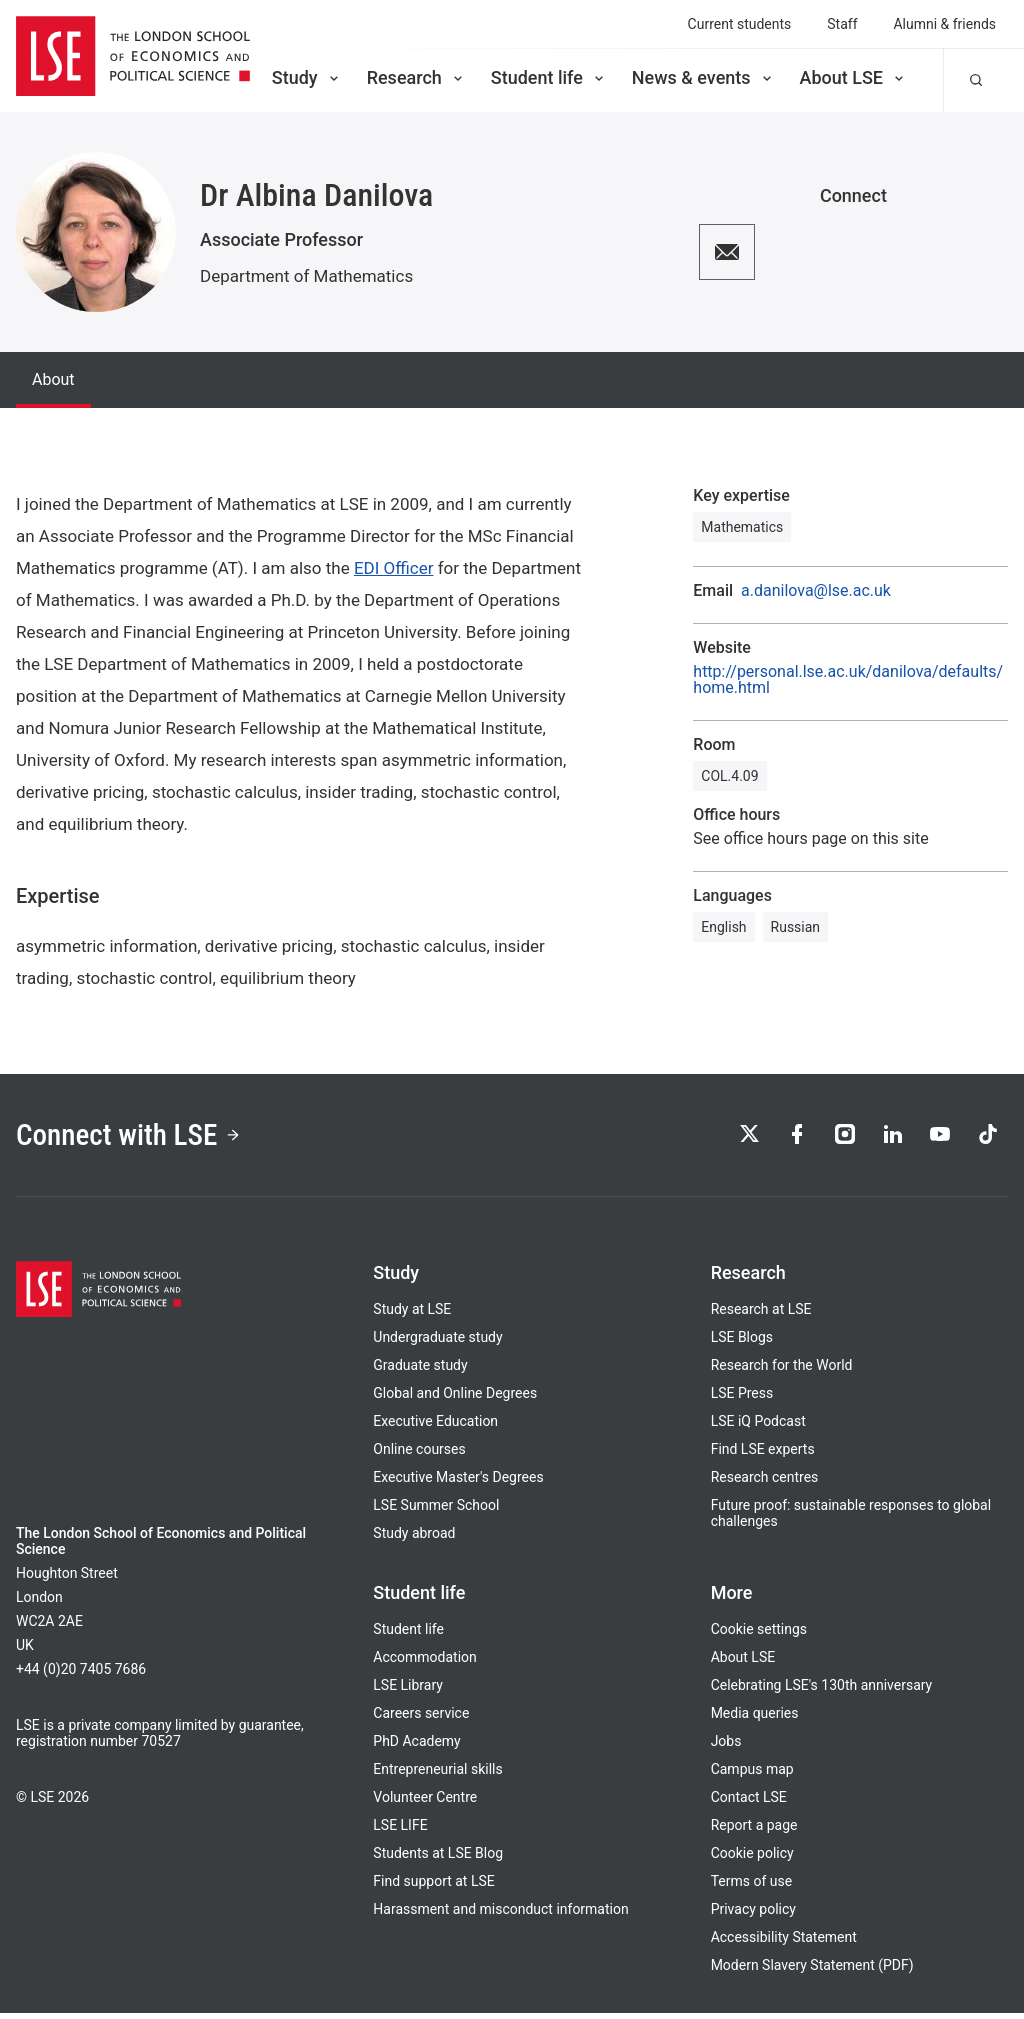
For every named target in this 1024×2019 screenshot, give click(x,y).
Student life (549, 77)
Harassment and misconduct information (500, 1915)
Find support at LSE (433, 1887)
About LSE (853, 77)
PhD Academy (416, 1747)
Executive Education (435, 1427)
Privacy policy (753, 1915)
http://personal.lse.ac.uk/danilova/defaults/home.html (848, 680)
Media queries (755, 1719)
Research (416, 77)
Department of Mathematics (306, 276)
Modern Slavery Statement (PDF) (812, 1971)
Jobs (726, 1747)
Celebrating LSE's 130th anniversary (822, 1691)
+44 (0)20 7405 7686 (81, 1675)
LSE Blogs (742, 1343)
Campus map (752, 1775)
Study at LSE (412, 1315)
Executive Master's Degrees (458, 1483)
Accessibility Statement (784, 1943)
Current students (740, 24)
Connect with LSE (138, 1137)
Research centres (765, 1483)
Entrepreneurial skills (437, 1775)
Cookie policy (752, 1859)
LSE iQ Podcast (758, 1427)
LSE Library (408, 1691)
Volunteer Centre (425, 1803)
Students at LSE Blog (438, 1859)
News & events (703, 77)
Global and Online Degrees (455, 1399)
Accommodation (424, 1663)
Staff (842, 24)
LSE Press (742, 1399)
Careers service (421, 1719)
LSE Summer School (436, 1511)
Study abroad (414, 1539)
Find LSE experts (763, 1455)
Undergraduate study (437, 1343)
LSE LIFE (400, 1831)
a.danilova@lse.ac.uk (816, 591)
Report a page (754, 1831)
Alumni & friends (945, 24)
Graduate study (420, 1371)
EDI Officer (394, 568)
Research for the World (782, 1371)
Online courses (419, 1455)
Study (307, 77)
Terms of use (751, 1887)
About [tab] (53, 379)
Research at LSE (761, 1315)
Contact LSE (749, 1803)
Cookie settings (759, 1635)
